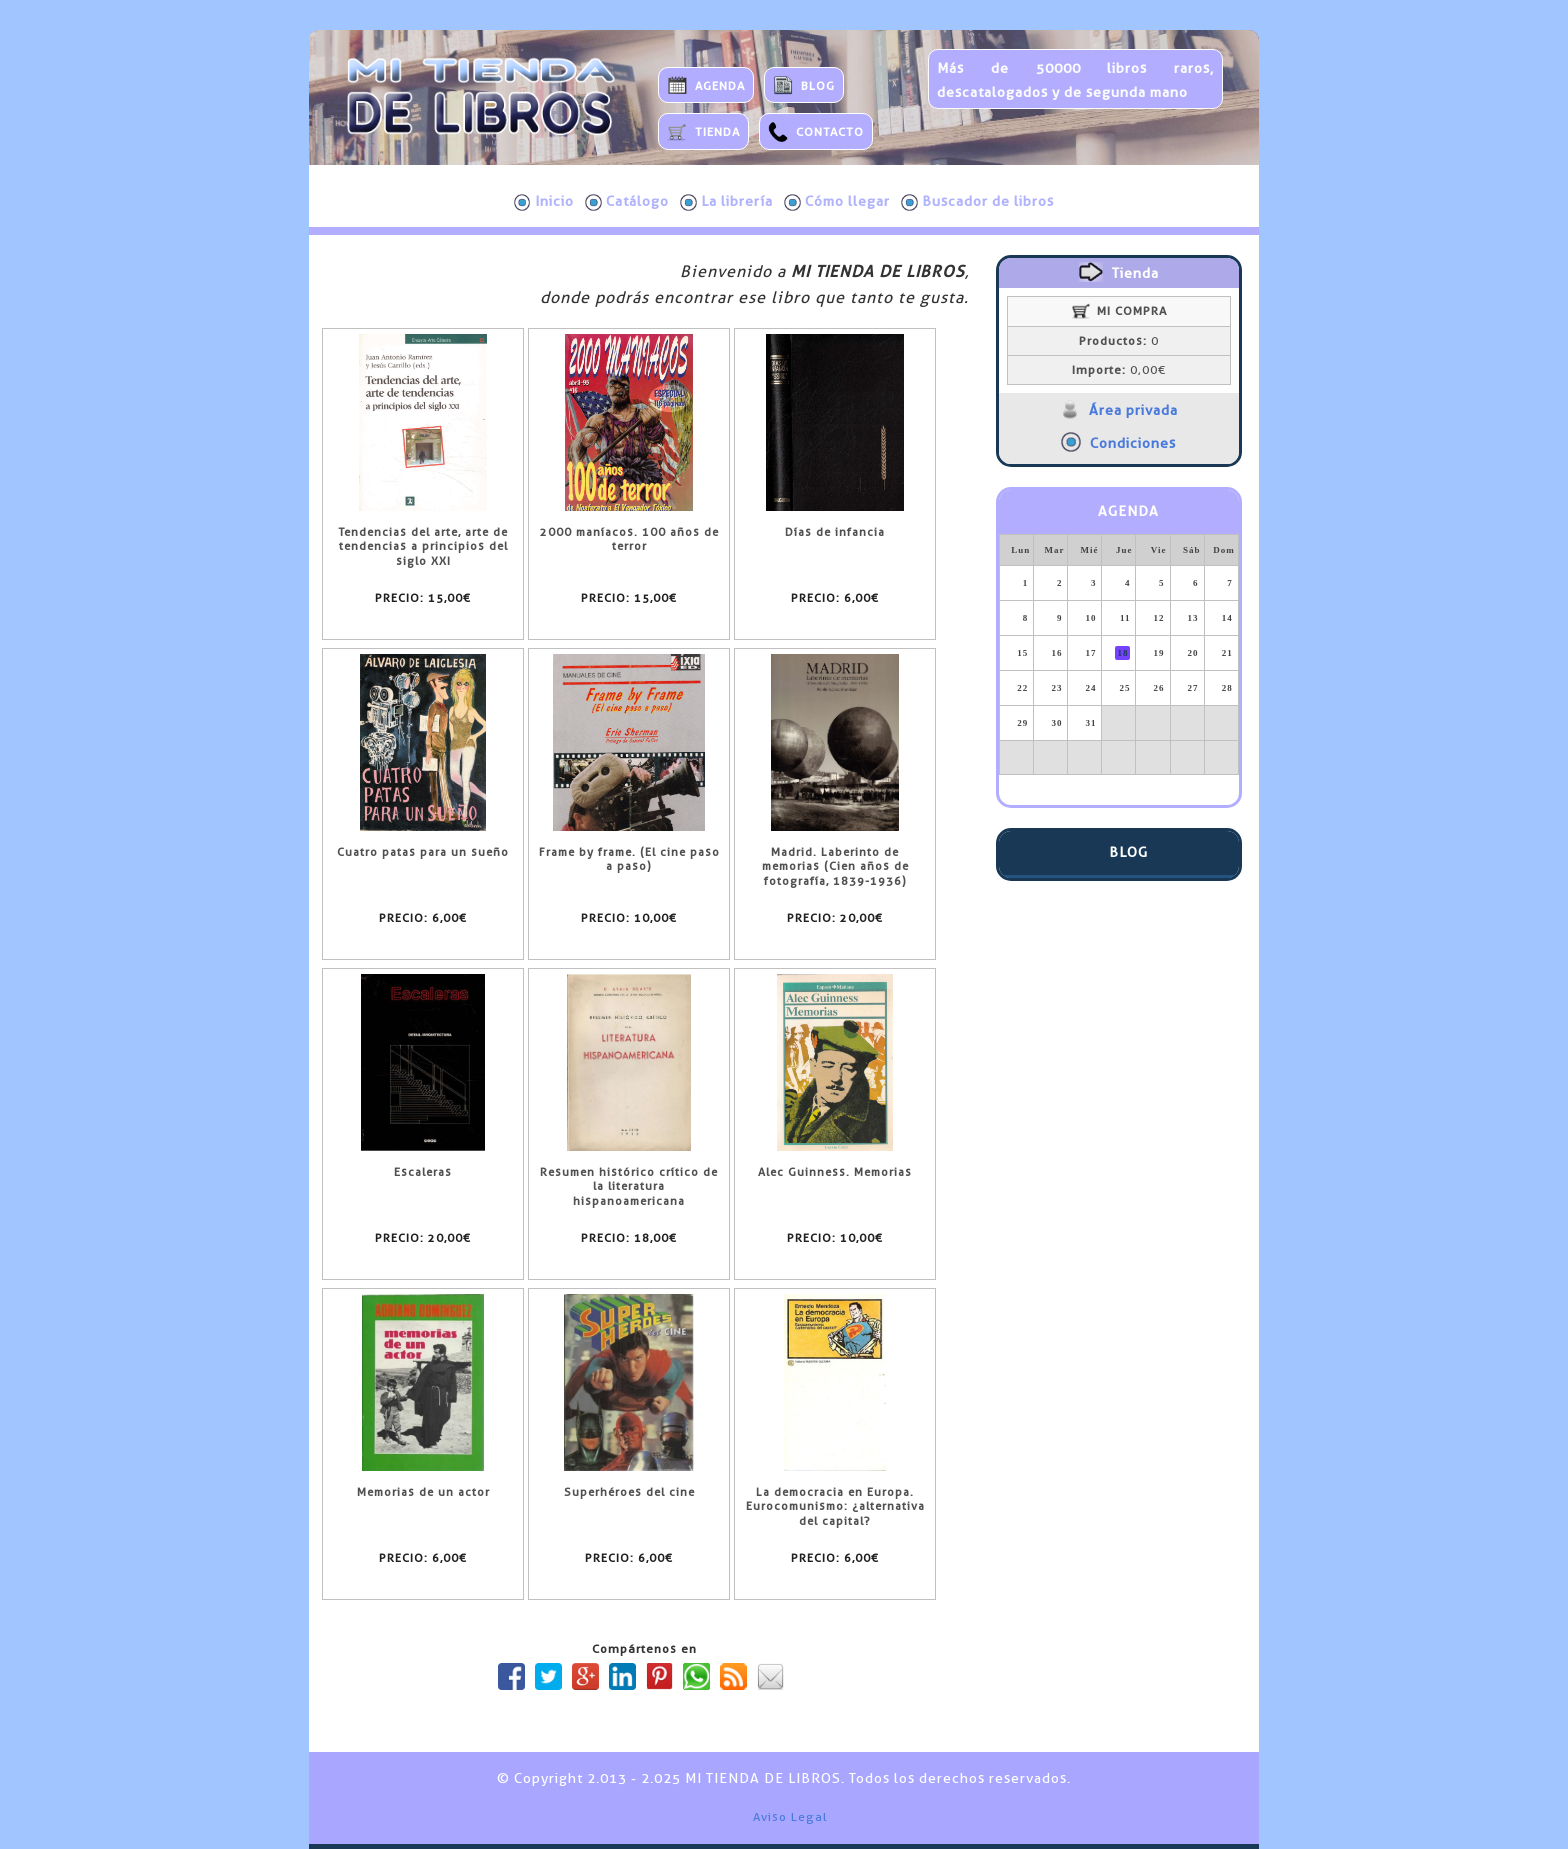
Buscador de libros (977, 202)
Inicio (544, 202)
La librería (726, 202)
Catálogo (627, 202)
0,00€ (1119, 370)
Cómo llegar (837, 202)
